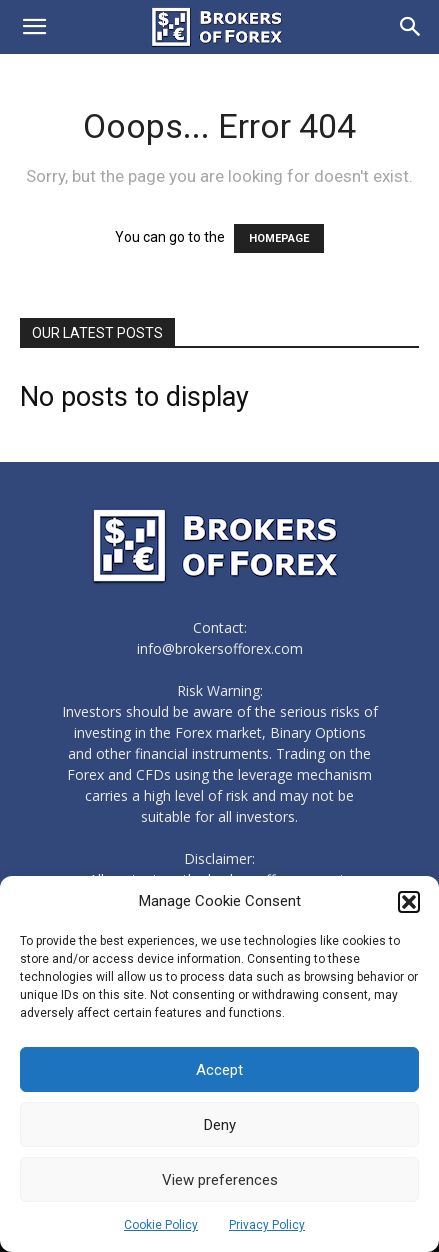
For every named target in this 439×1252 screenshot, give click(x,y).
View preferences (220, 1180)
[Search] (411, 27)
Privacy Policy (267, 1225)
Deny (220, 1125)
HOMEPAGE (279, 238)
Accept (219, 1070)
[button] (409, 902)
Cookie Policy (161, 1225)
